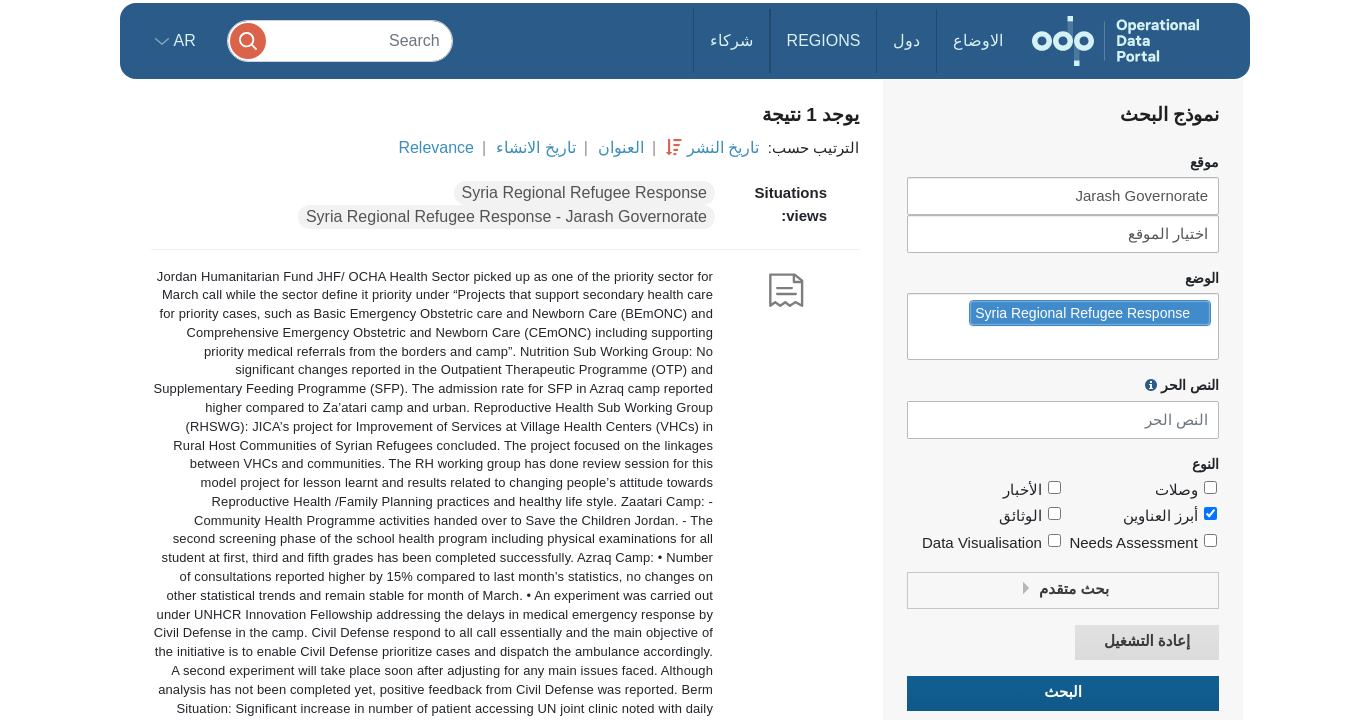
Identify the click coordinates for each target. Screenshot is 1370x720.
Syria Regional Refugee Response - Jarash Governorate (506, 216)
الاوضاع (978, 40)
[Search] (340, 40)
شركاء (731, 40)
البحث (1063, 692)
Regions (824, 40)
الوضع (1202, 278)
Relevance (436, 147)
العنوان (621, 147)
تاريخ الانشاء (535, 147)
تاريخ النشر (723, 147)
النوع (1205, 464)
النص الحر (1182, 385)
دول (906, 40)
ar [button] (182, 40)
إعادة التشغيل (1147, 641)
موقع (1204, 162)
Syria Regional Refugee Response (584, 192)
